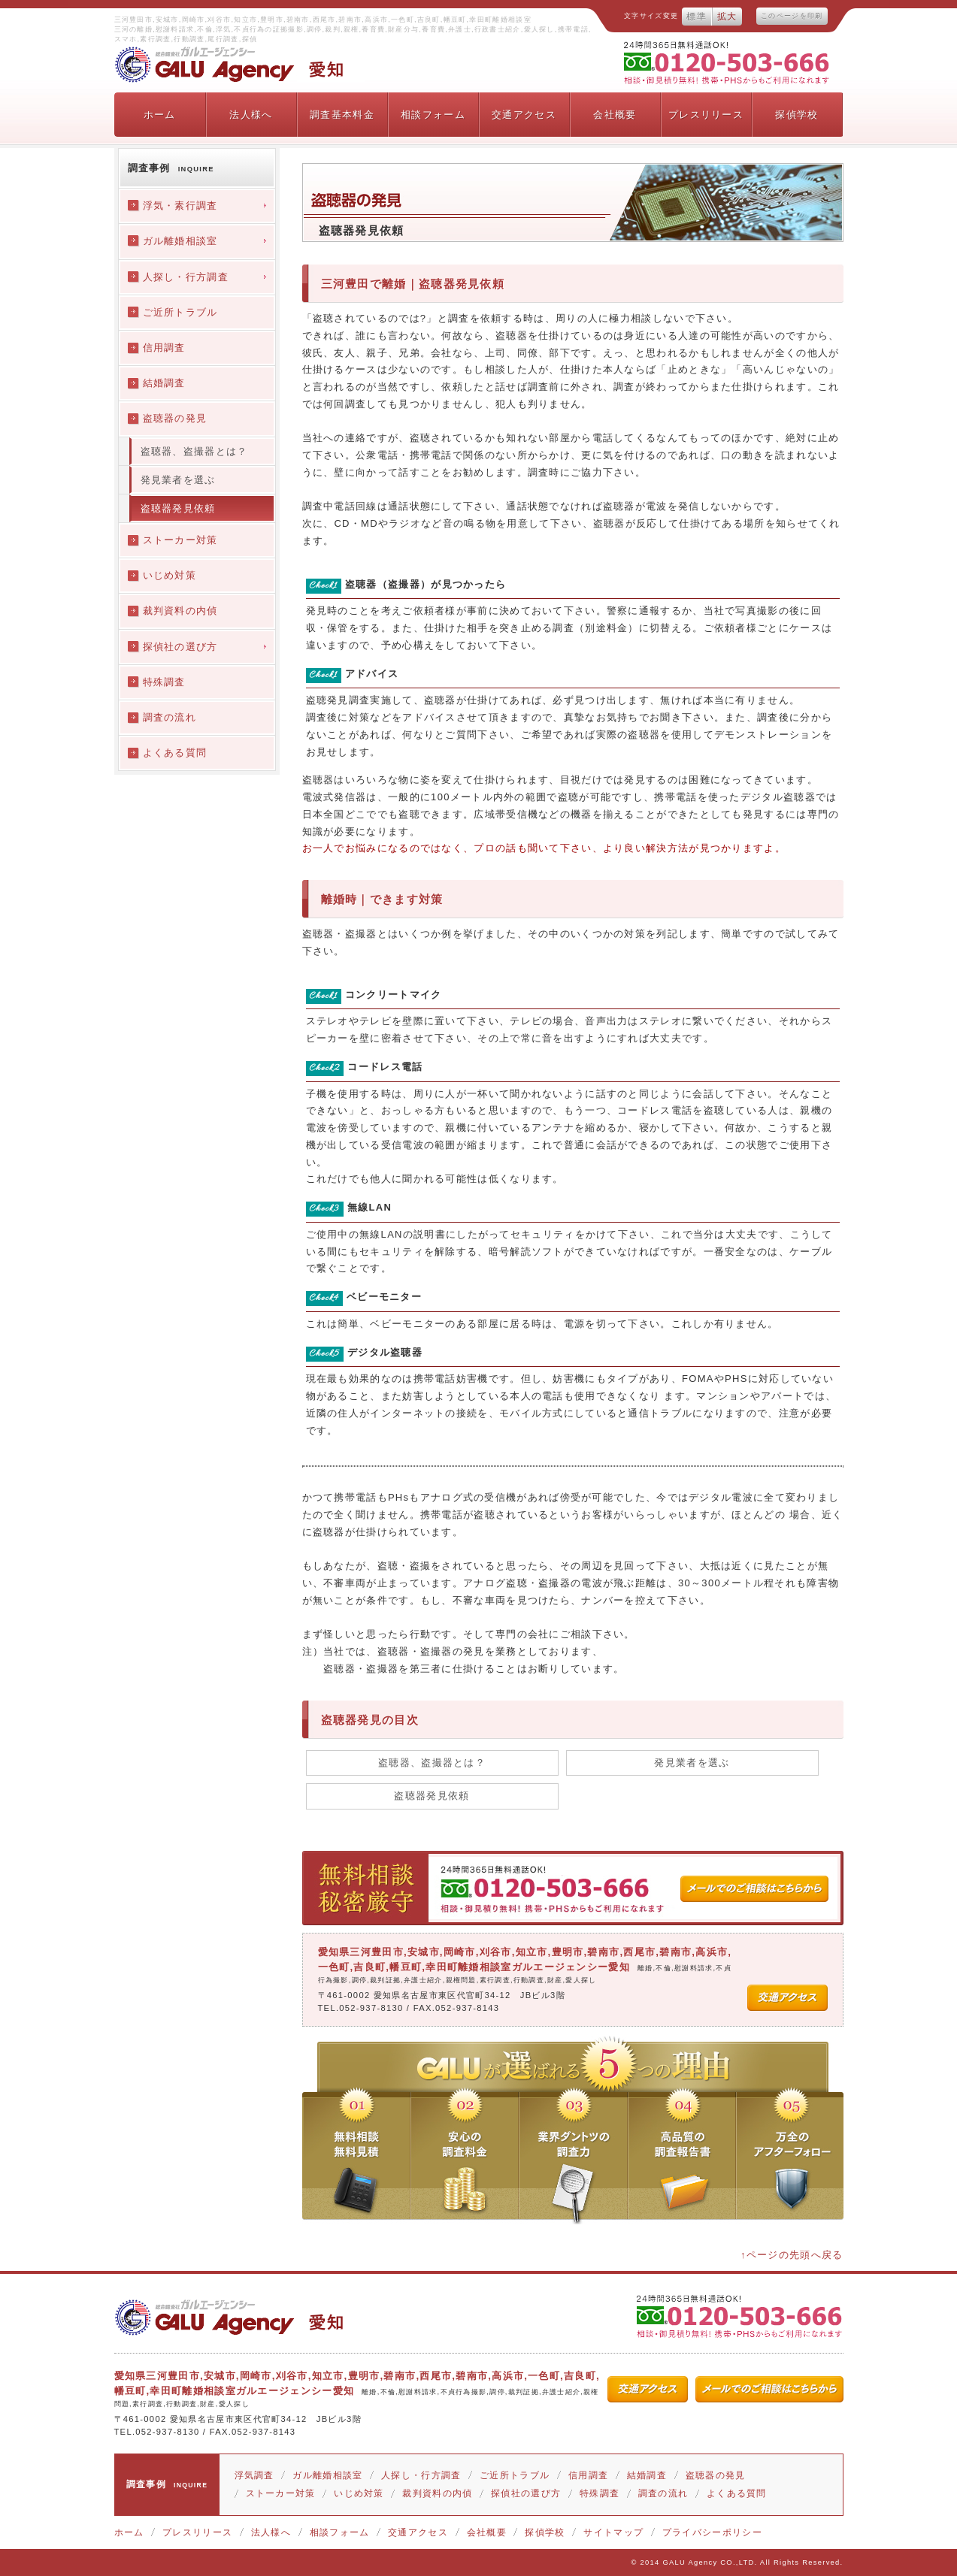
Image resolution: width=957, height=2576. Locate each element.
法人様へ (250, 114)
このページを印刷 (791, 16)
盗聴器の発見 (716, 2475)
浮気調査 (254, 2475)
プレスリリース (705, 114)
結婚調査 (647, 2475)
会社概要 (614, 114)
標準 (696, 16)
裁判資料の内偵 (437, 2493)
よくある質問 (737, 2493)
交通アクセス (524, 114)
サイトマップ (613, 2532)
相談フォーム (433, 114)
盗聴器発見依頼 (431, 1795)
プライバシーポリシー (712, 2532)
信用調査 (588, 2475)
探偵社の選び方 (526, 2493)
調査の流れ (663, 2493)
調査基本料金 (342, 114)
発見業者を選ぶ (691, 1762)
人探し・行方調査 (421, 2475)
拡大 (727, 16)
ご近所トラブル (515, 2475)
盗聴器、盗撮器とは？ (432, 1762)
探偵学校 (796, 114)
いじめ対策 (359, 2493)
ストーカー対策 (281, 2493)
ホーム (160, 114)
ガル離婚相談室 (327, 2475)
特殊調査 (599, 2493)
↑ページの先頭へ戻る (791, 2254)
